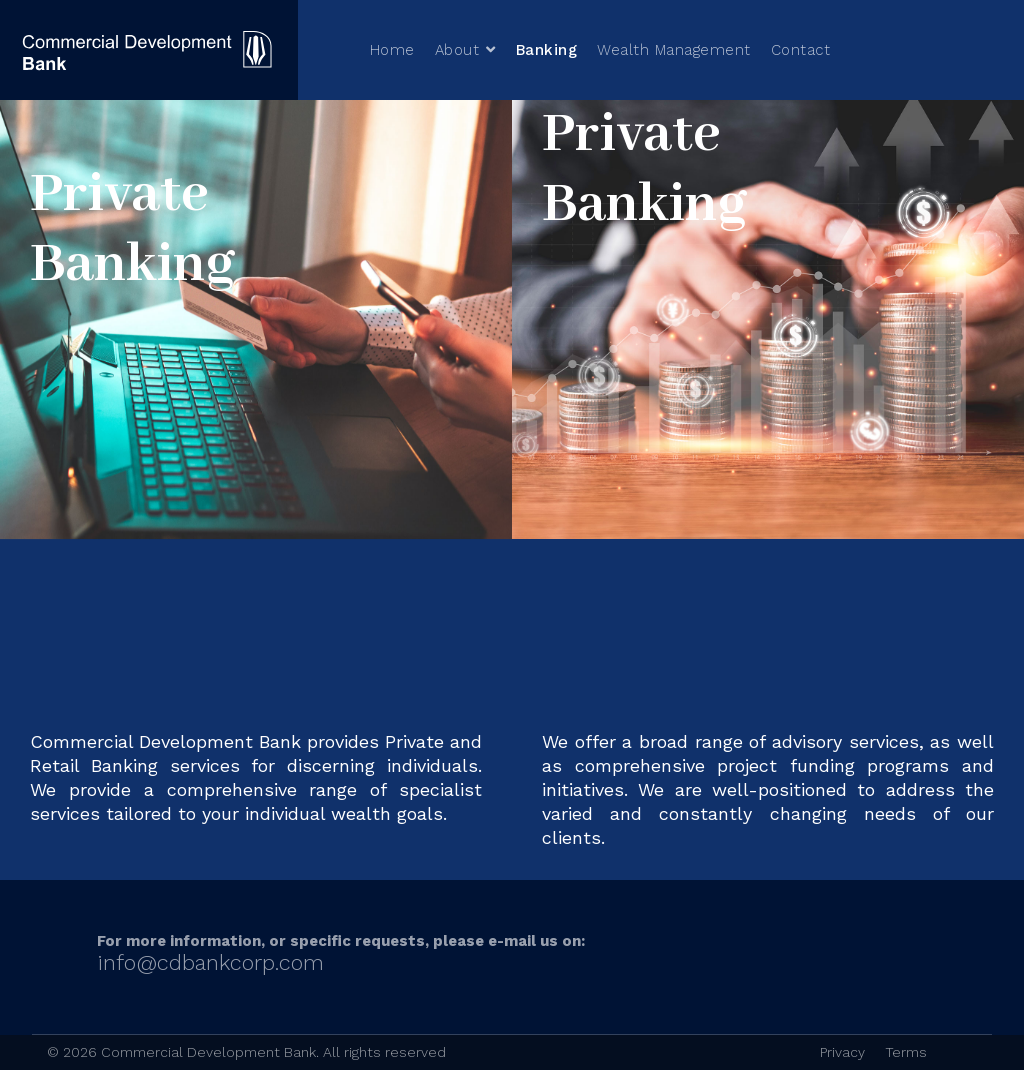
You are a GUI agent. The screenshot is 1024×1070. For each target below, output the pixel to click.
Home (392, 50)
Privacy (842, 1052)
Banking (547, 50)
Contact (801, 50)
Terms (906, 1052)
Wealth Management (674, 50)
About (457, 50)
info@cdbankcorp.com (210, 962)
